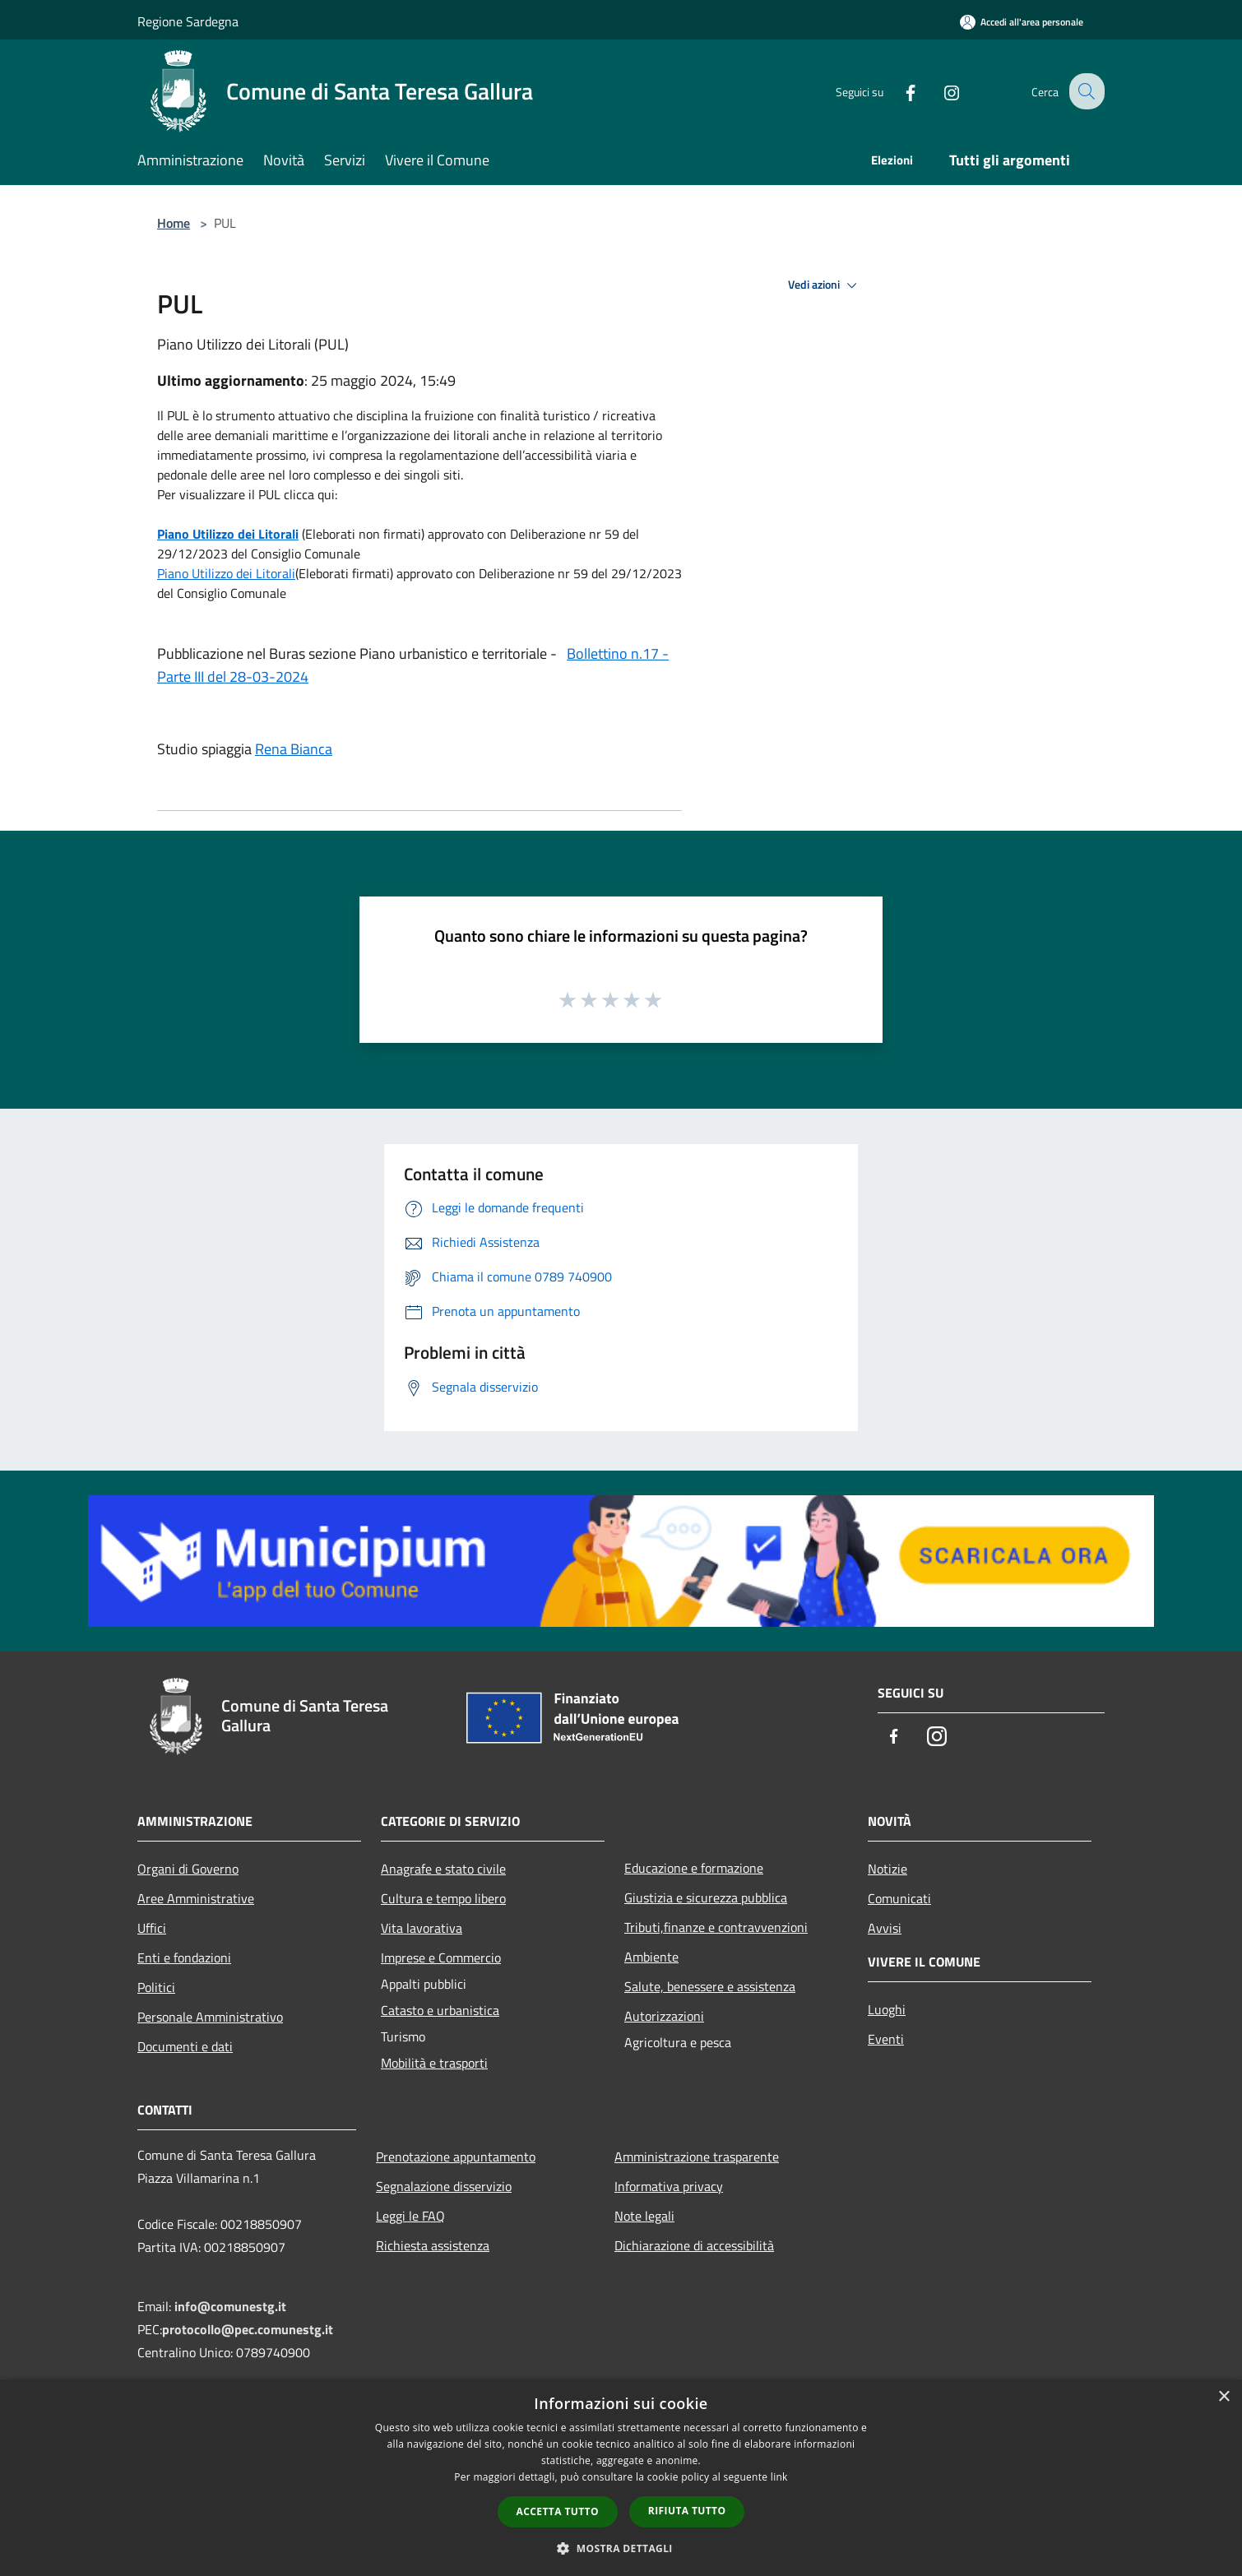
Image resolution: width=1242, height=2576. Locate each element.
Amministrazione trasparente (696, 2156)
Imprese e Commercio (441, 1957)
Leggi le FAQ (410, 2216)
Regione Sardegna (188, 21)
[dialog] (621, 2477)
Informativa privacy (668, 2186)
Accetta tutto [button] (558, 2511)
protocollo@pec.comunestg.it (247, 2329)
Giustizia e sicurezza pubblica (705, 1897)
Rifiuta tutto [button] (687, 2511)
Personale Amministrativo (210, 2017)
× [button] (1223, 2397)
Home (173, 223)
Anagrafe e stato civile (443, 1869)
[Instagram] (938, 91)
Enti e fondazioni (184, 1957)
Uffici (151, 1928)
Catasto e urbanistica (440, 2010)
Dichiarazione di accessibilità (694, 2245)
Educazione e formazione (693, 1868)
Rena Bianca (293, 749)
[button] (621, 2548)
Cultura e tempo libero (443, 1898)
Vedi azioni (825, 285)
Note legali (644, 2216)
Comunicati (899, 1898)
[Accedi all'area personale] (1021, 21)
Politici (156, 1987)
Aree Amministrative (195, 1898)
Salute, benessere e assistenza (709, 1986)
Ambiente (651, 1957)
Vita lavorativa (421, 1928)
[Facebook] (897, 91)
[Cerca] (1085, 91)
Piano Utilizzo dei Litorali (228, 534)
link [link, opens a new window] (779, 2477)
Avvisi (884, 1928)
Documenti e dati (185, 2046)
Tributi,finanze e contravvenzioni (716, 1927)
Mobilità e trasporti (434, 2063)
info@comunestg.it (230, 2306)
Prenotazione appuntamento (455, 2156)
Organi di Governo (188, 1869)
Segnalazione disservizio (444, 2186)
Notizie (887, 1869)
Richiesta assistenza (432, 2245)
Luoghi (887, 2009)
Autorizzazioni (664, 2016)
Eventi (886, 2039)
